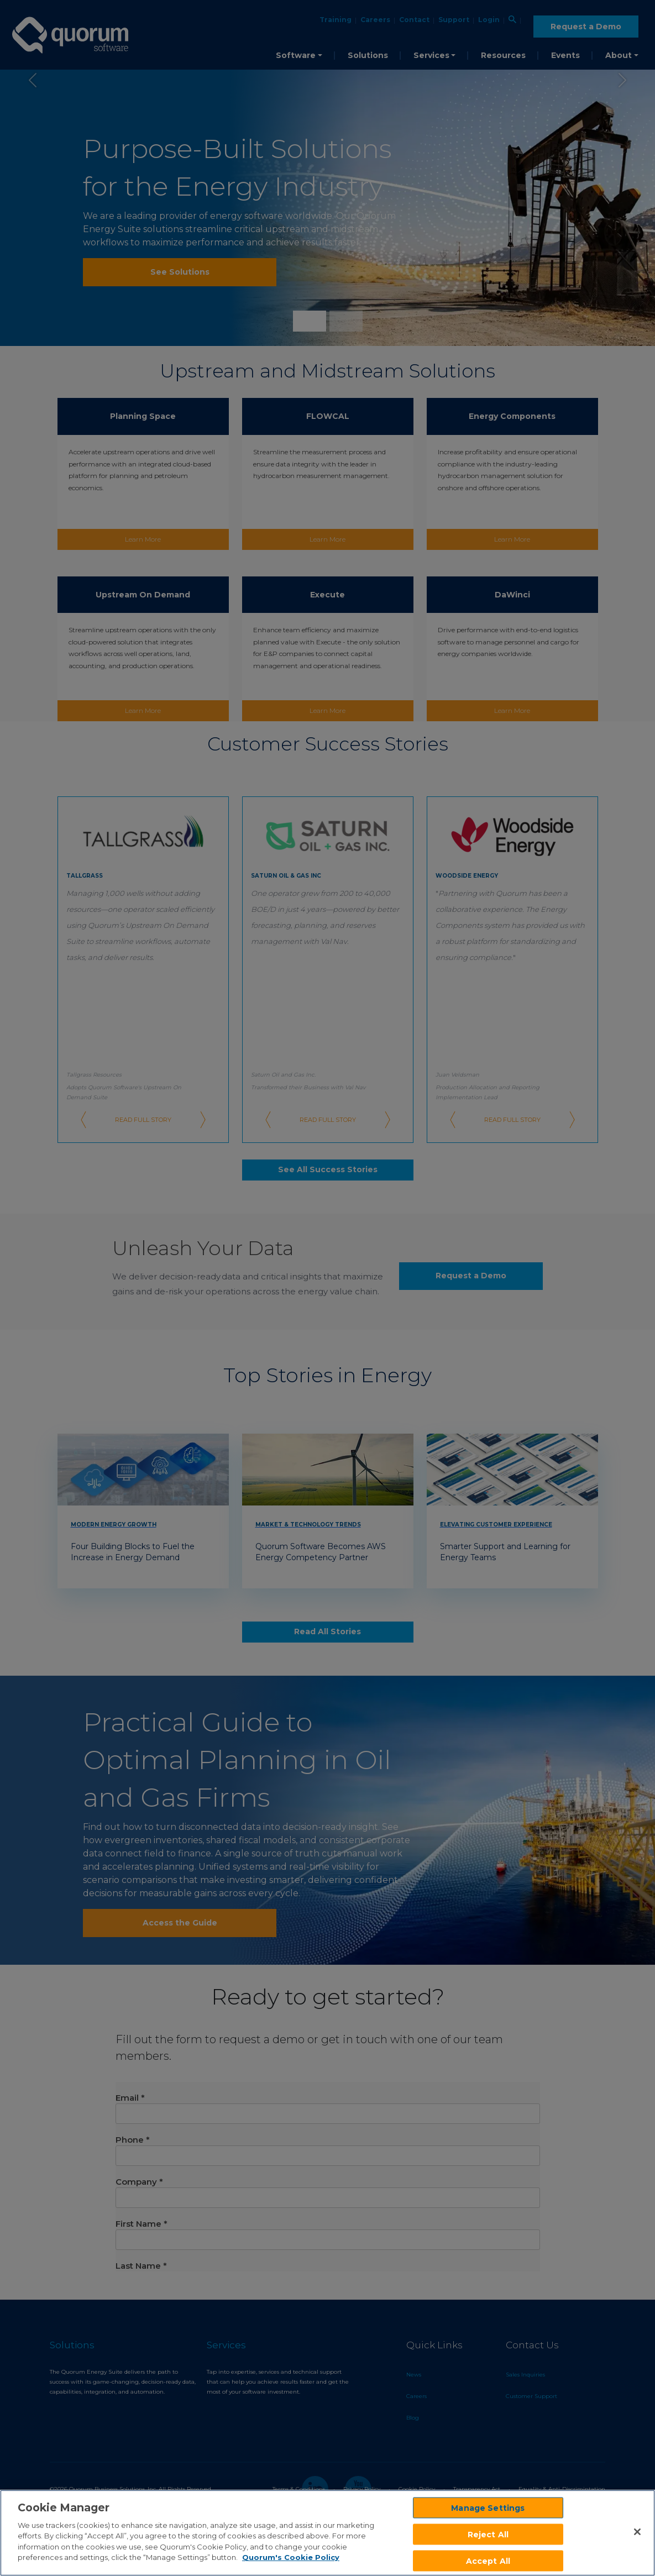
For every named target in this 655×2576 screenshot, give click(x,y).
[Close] (637, 2531)
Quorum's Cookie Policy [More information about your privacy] (290, 2557)
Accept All (488, 2560)
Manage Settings (488, 2507)
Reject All (488, 2534)
